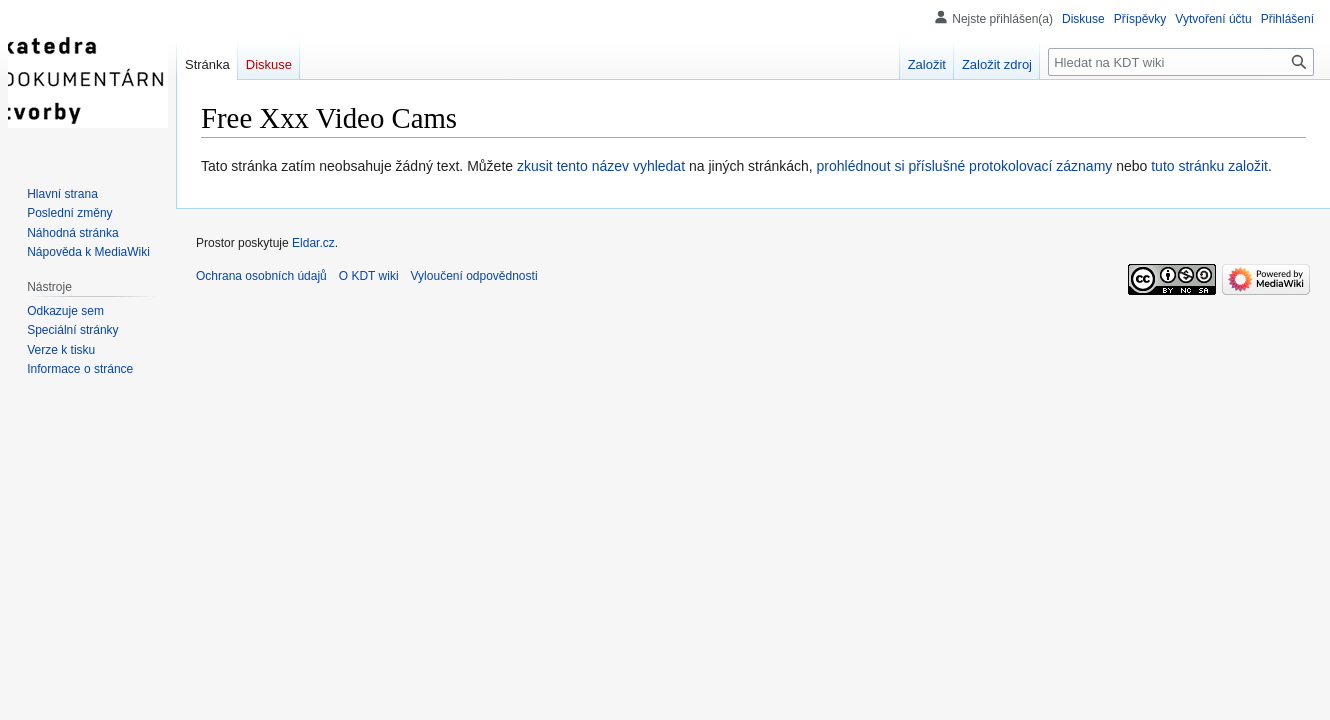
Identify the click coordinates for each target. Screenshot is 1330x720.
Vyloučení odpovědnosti (474, 276)
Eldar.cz (313, 243)
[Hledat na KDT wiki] (1181, 62)
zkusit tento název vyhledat (601, 166)
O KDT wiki (369, 276)
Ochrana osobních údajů (261, 276)
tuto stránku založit (1209, 166)
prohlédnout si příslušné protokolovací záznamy (965, 166)
